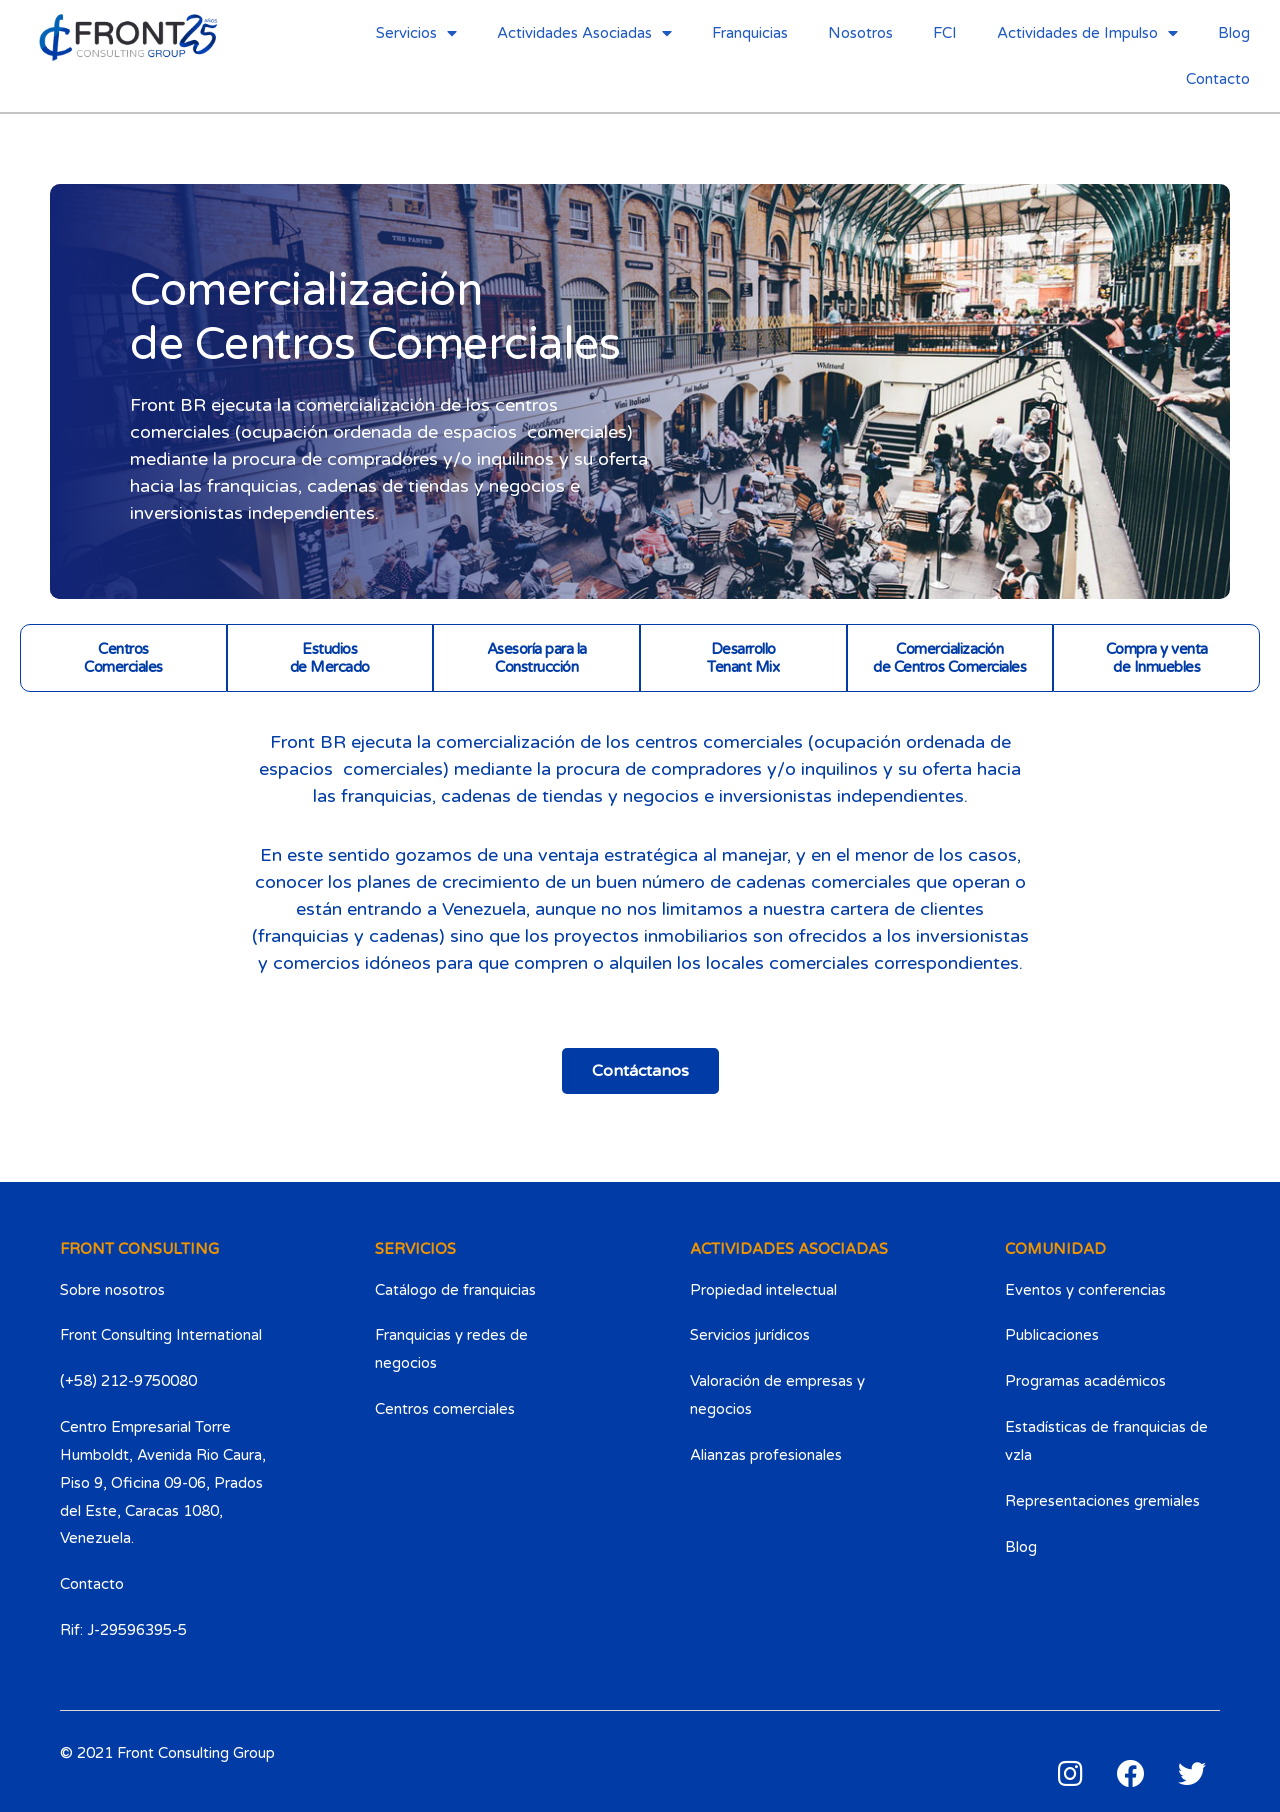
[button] (640, 1071)
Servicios (416, 33)
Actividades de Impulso (1087, 33)
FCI (945, 33)
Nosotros (860, 33)
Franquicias (750, 33)
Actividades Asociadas (584, 33)
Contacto (1218, 79)
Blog (1234, 33)
